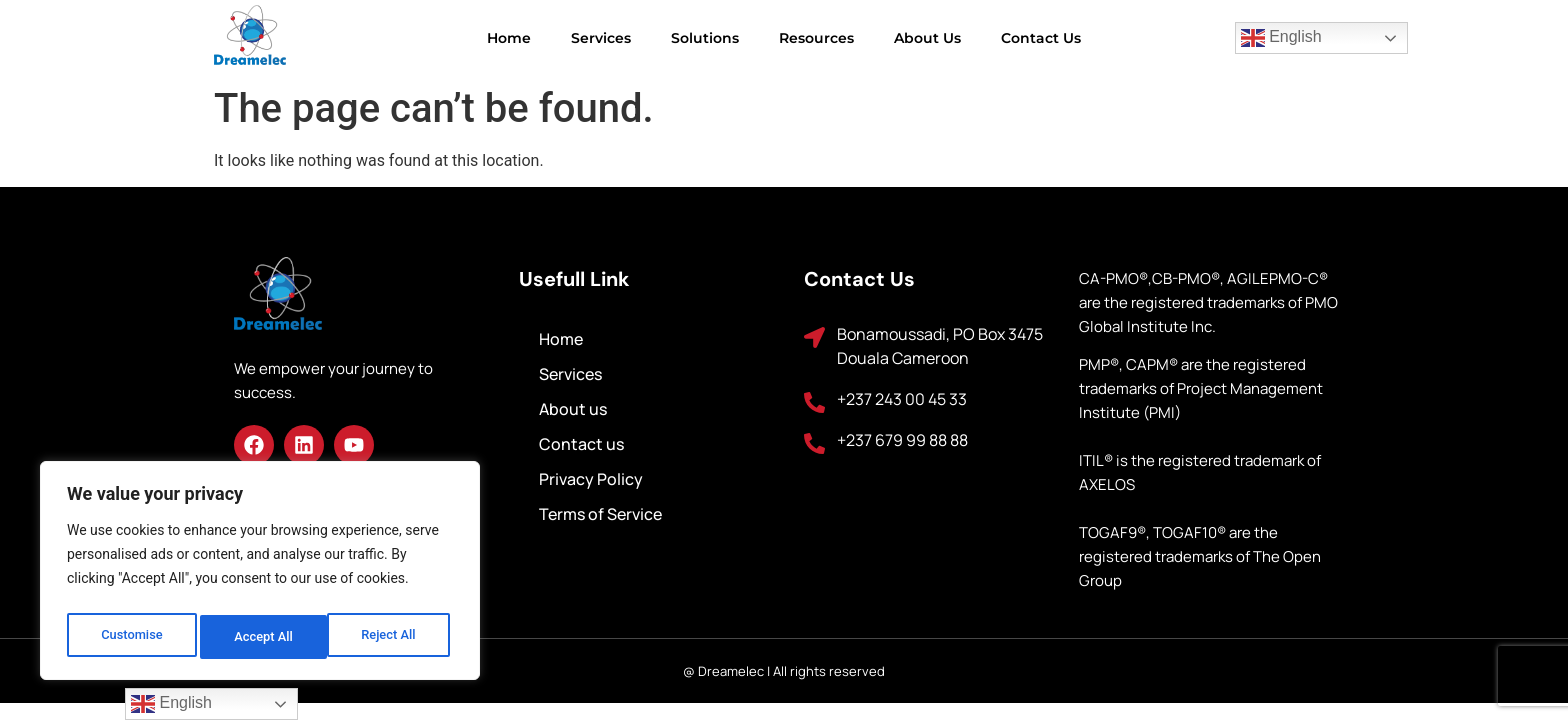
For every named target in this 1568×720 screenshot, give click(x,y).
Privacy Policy (591, 479)
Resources (816, 38)
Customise (130, 637)
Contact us (1041, 38)
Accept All (391, 637)
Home (509, 38)
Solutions (705, 38)
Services (601, 38)
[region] (260, 575)
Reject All (261, 637)
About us (927, 38)
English (1281, 38)
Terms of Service (600, 514)
